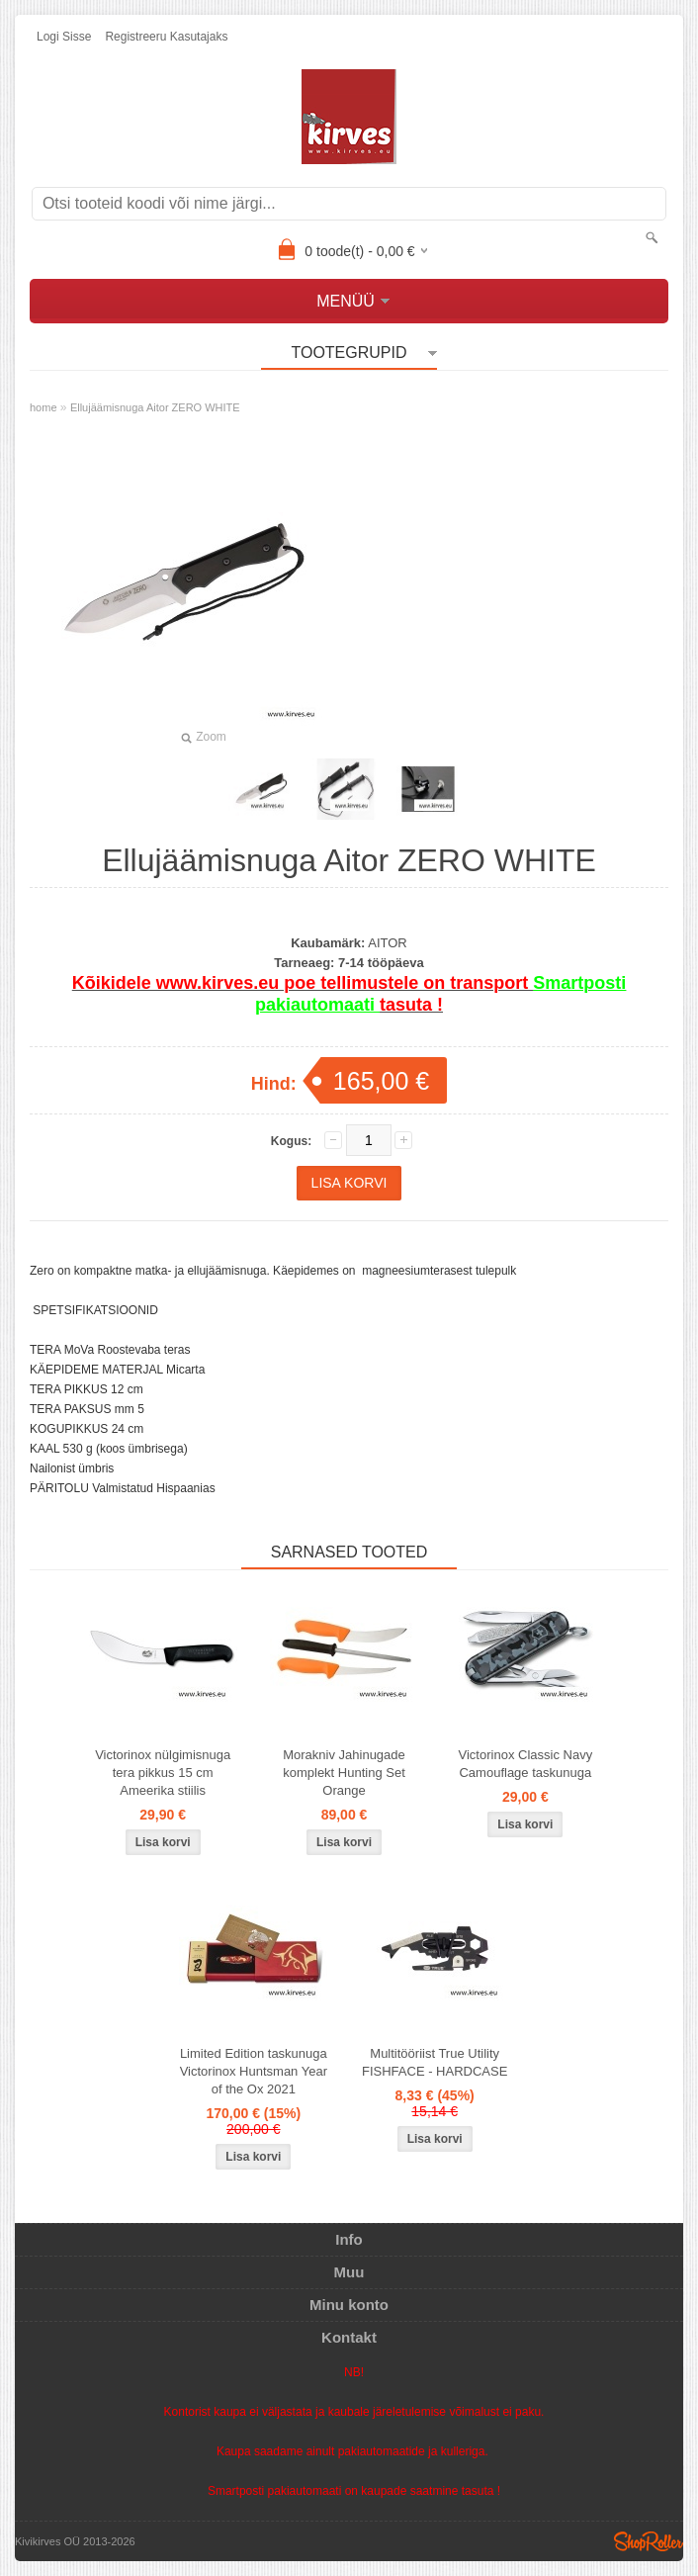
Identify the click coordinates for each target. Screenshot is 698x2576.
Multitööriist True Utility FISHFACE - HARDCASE (434, 2062)
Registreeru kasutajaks (166, 37)
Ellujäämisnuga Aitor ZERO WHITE (155, 407)
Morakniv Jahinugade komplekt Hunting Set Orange (344, 1772)
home (43, 407)
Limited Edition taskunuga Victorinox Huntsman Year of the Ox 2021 (253, 2071)
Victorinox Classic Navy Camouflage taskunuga (526, 1763)
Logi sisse (64, 37)
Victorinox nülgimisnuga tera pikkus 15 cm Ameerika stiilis (162, 1772)
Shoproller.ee (648, 2541)
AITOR (387, 942)
